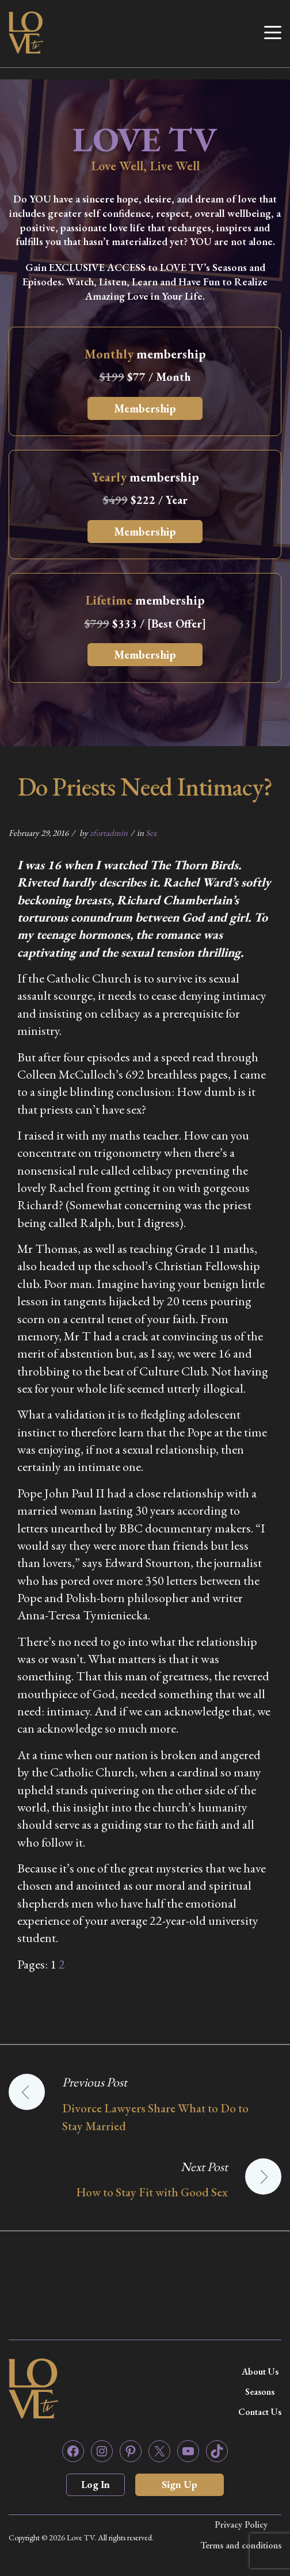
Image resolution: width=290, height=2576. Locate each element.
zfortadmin (109, 832)
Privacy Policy (241, 2524)
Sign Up (179, 2484)
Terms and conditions (240, 2545)
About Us (260, 2371)
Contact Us (259, 2412)
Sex (151, 832)
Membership (145, 408)
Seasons (259, 2392)
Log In (95, 2484)
